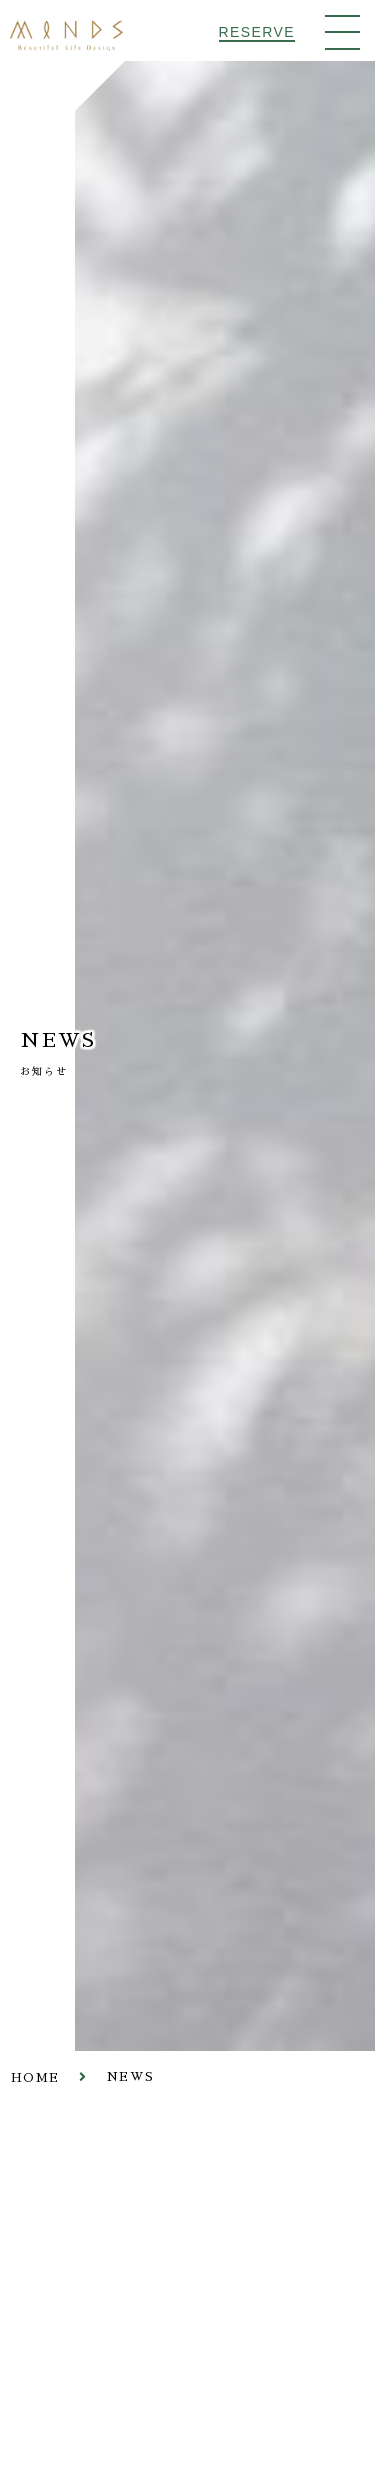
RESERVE (257, 32)
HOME (35, 2079)
